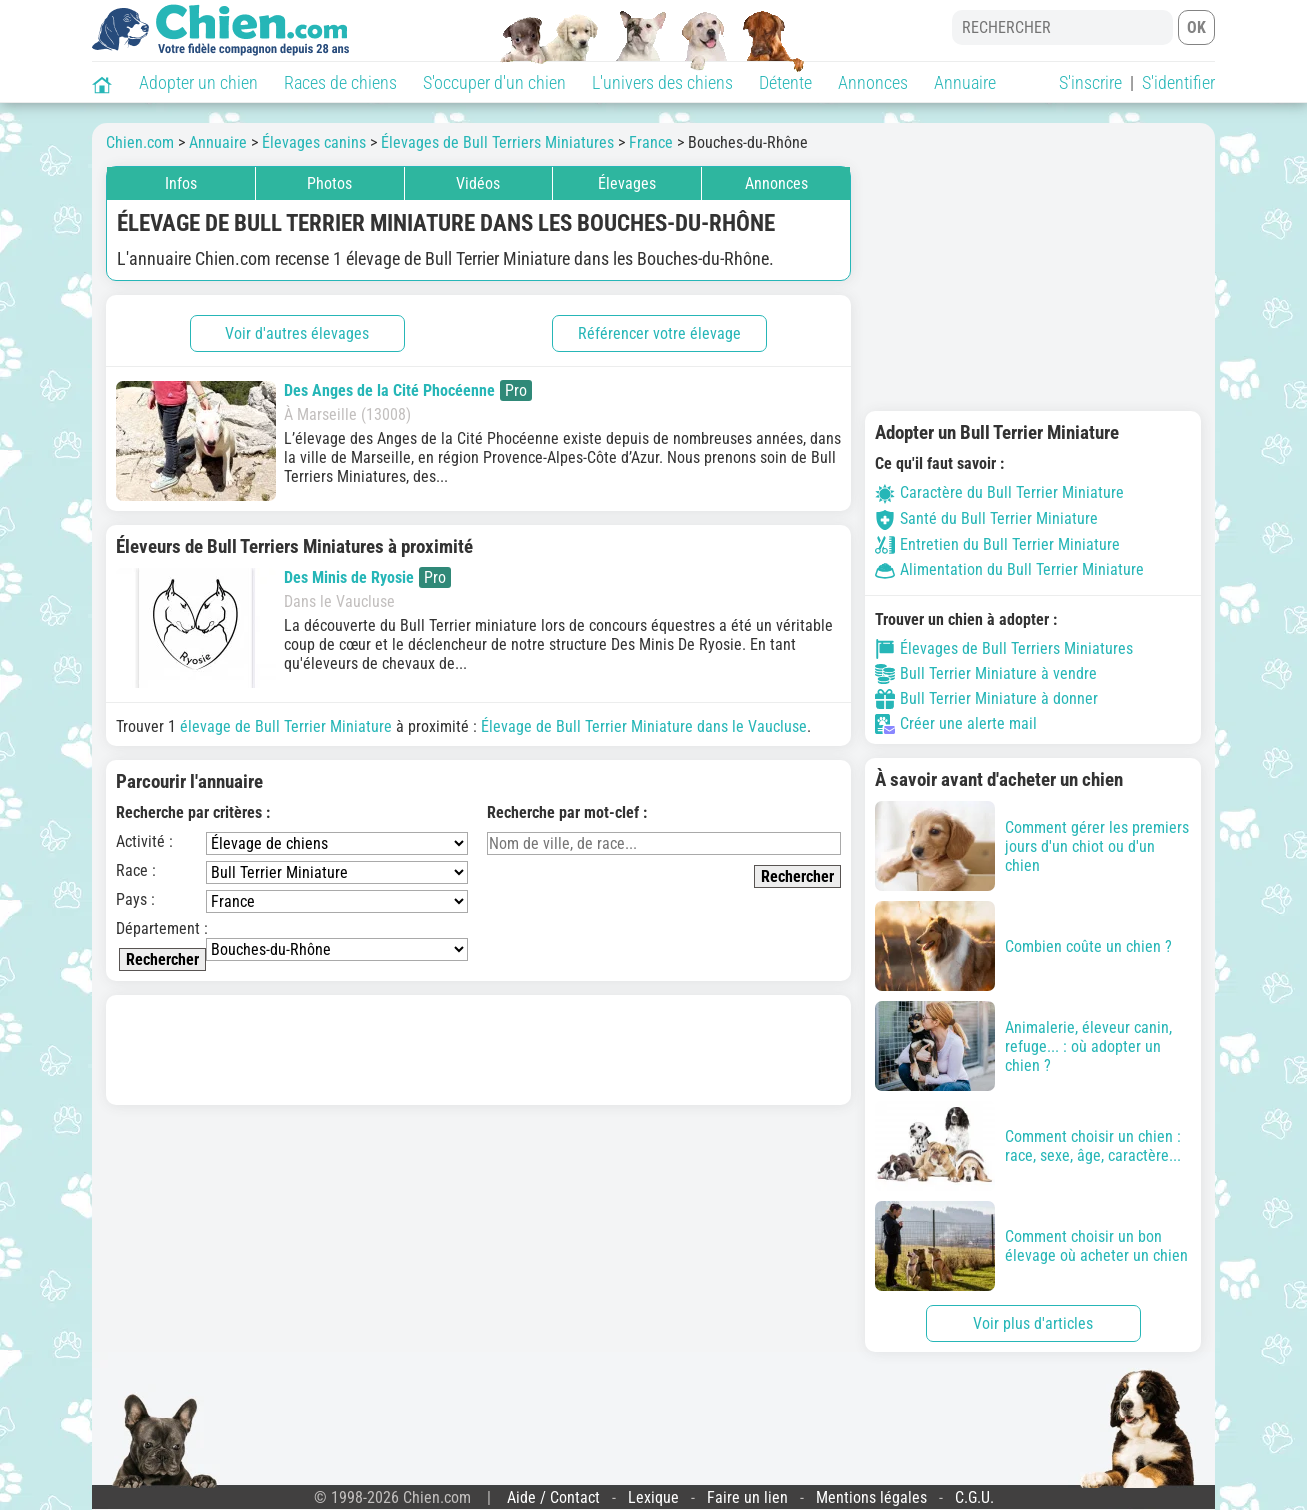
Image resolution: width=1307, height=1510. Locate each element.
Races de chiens (340, 82)
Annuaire (965, 82)
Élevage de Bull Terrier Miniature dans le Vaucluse (644, 726)
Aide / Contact (553, 1497)
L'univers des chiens (662, 82)
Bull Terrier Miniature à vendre (986, 674)
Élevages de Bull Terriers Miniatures (1004, 649)
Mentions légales (871, 1497)
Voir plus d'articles (1033, 1323)
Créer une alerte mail (956, 724)
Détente (785, 82)
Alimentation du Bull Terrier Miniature (1009, 569)
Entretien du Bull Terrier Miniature (997, 544)
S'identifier (1178, 82)
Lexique (653, 1497)
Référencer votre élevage (659, 333)
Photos (329, 183)
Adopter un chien (198, 82)
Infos (181, 183)
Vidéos (478, 183)
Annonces (873, 82)
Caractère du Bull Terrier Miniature (999, 492)
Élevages (627, 183)
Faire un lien (747, 1497)
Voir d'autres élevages (297, 333)
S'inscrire (1090, 82)
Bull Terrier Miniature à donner (986, 699)
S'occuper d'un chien (494, 82)
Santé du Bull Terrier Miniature (986, 518)
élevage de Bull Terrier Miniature (286, 726)
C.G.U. (974, 1497)
